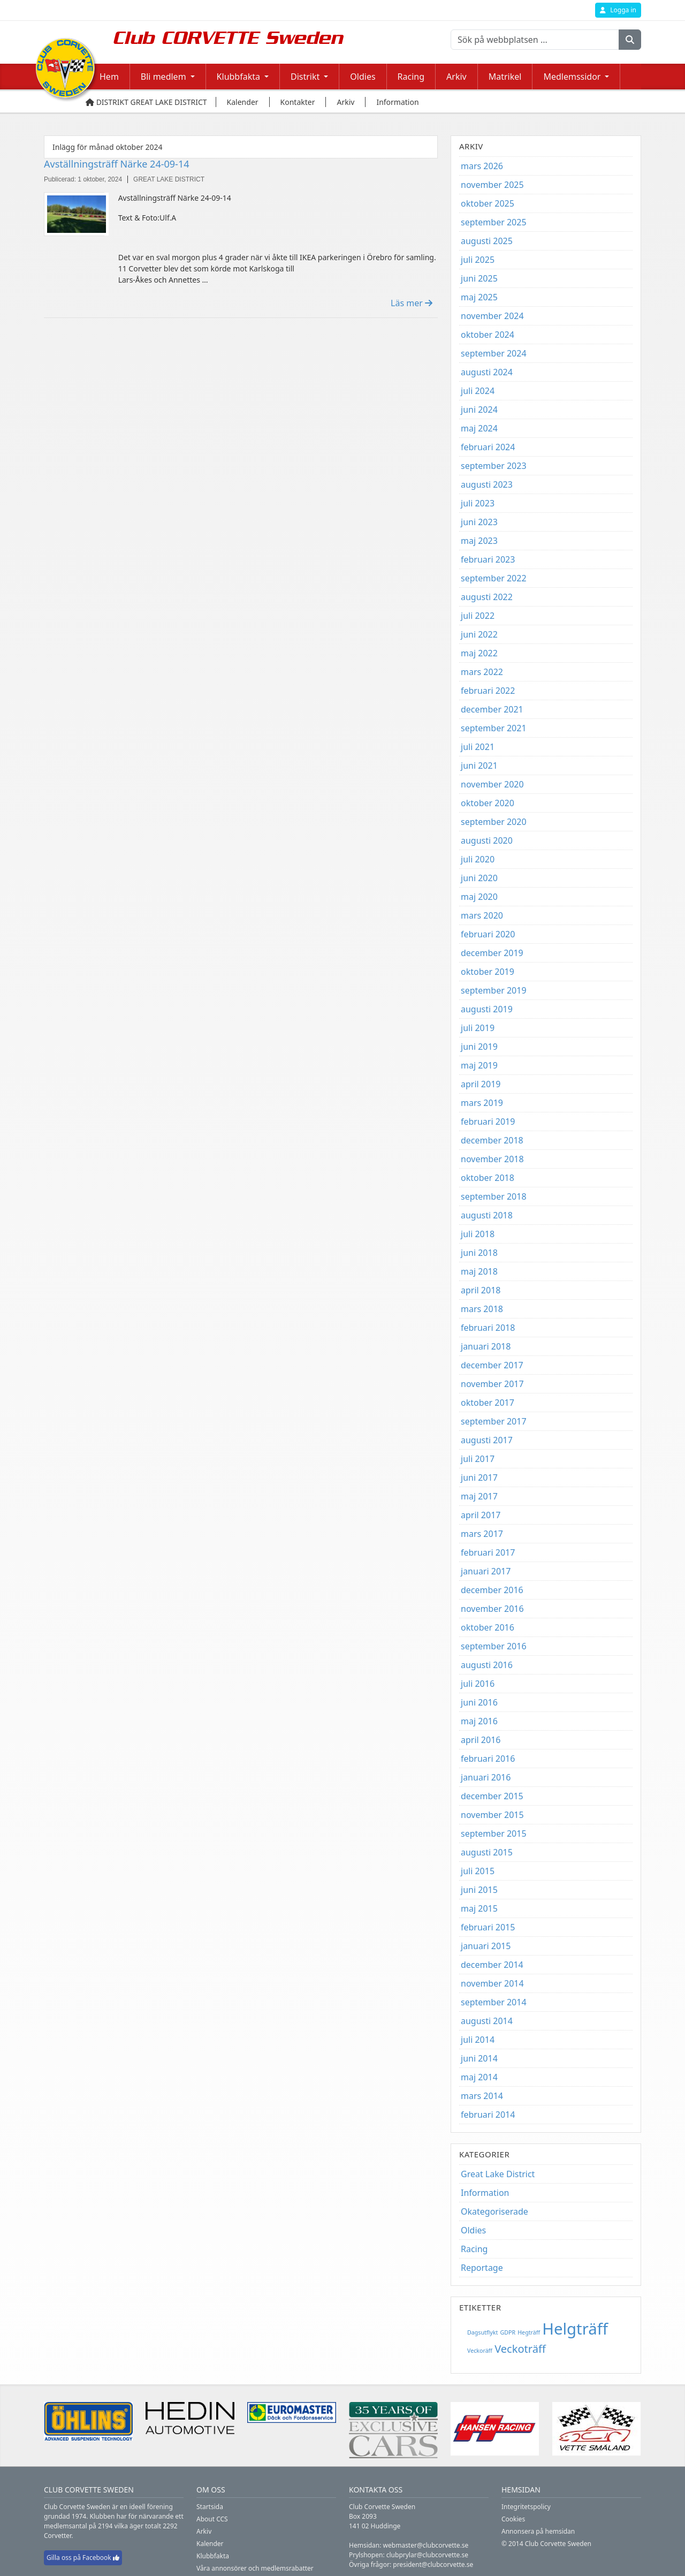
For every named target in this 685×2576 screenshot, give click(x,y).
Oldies (362, 76)
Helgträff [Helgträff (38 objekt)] (575, 2328)
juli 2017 (477, 1459)
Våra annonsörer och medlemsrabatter (255, 2568)
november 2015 (492, 1815)
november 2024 (492, 316)
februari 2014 (488, 2114)
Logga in (618, 9)
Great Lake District (498, 2174)
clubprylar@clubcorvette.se (427, 2554)
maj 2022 (479, 653)
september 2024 (494, 353)
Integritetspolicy (526, 2506)
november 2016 (492, 1609)
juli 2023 (477, 503)
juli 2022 (477, 616)
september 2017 (494, 1421)
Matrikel (505, 76)
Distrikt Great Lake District (146, 102)
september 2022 (494, 578)
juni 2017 (479, 1477)
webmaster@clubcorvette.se (426, 2545)
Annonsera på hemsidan (538, 2531)
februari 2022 (488, 690)
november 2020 (492, 784)
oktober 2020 (487, 803)
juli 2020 (477, 859)
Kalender (210, 2543)
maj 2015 (479, 1908)
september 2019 (494, 990)
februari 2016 (488, 1758)
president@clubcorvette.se (433, 2564)
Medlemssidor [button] (571, 76)
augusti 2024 (487, 372)
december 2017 (492, 1365)
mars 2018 (482, 1309)
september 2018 (494, 1196)
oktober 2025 (487, 203)
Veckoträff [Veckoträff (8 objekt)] (520, 2349)
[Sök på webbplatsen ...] (535, 39)
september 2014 (494, 2002)
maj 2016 (479, 1721)
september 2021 (494, 728)
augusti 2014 (487, 2021)
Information (485, 2193)
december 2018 (492, 1140)
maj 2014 (479, 2077)
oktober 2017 (487, 1402)
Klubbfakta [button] (238, 76)
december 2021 (492, 709)
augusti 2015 (487, 1852)
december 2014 (492, 1965)
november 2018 (492, 1159)
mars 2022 (482, 672)
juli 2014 (477, 2039)
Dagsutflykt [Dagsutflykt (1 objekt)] (482, 2332)
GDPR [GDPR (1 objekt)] (507, 2332)
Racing (411, 76)
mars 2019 (482, 1103)
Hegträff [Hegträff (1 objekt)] (528, 2332)
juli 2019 (477, 1028)
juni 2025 (479, 278)
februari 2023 (488, 559)
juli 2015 (477, 1871)
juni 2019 (479, 1046)
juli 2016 (477, 1683)
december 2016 (492, 1590)
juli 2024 (477, 391)
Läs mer (411, 303)
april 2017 (480, 1515)
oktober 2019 (487, 972)
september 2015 (494, 1833)
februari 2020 (488, 934)
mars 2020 (482, 915)
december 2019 (492, 953)
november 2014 (492, 1983)
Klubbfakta (212, 2555)
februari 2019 (488, 1121)
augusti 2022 (487, 597)
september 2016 (494, 1646)
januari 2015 (486, 1946)
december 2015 (492, 1796)
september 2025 (494, 222)
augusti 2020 (487, 840)
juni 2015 (479, 1890)
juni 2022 (479, 634)
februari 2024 (488, 447)
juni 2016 (479, 1702)
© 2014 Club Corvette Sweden (546, 2543)
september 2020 (494, 822)
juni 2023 (479, 522)
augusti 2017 (487, 1440)
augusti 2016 (487, 1665)
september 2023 (494, 466)
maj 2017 (479, 1496)
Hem (109, 76)
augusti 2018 (487, 1215)
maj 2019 (479, 1065)
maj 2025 (479, 297)
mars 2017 (482, 1534)
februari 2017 (488, 1552)
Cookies (513, 2519)
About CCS (212, 2519)
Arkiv (456, 76)
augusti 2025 (487, 241)
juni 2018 (479, 1253)
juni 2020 (479, 878)
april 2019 (480, 1084)
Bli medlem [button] (163, 76)
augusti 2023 (487, 484)
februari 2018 (488, 1328)
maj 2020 (479, 897)
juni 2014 (479, 2058)
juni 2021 (479, 765)
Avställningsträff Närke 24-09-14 (116, 163)
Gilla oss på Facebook (83, 2557)
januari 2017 (486, 1571)
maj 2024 (479, 428)
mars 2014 (482, 2096)
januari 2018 (486, 1346)
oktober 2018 (487, 1178)
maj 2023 (479, 541)
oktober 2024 (487, 334)
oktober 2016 (487, 1627)
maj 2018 (479, 1271)
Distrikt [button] (305, 76)
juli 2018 (477, 1234)
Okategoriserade (494, 2211)
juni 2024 (479, 409)
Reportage (482, 2268)
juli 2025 (477, 260)
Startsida (209, 2506)
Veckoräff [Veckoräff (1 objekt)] (479, 2350)
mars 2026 (482, 166)
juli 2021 (477, 747)
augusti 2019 (487, 1009)
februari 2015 (488, 1927)
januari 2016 (486, 1777)
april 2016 (480, 1740)
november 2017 (492, 1384)
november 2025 (492, 185)
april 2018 (480, 1290)
